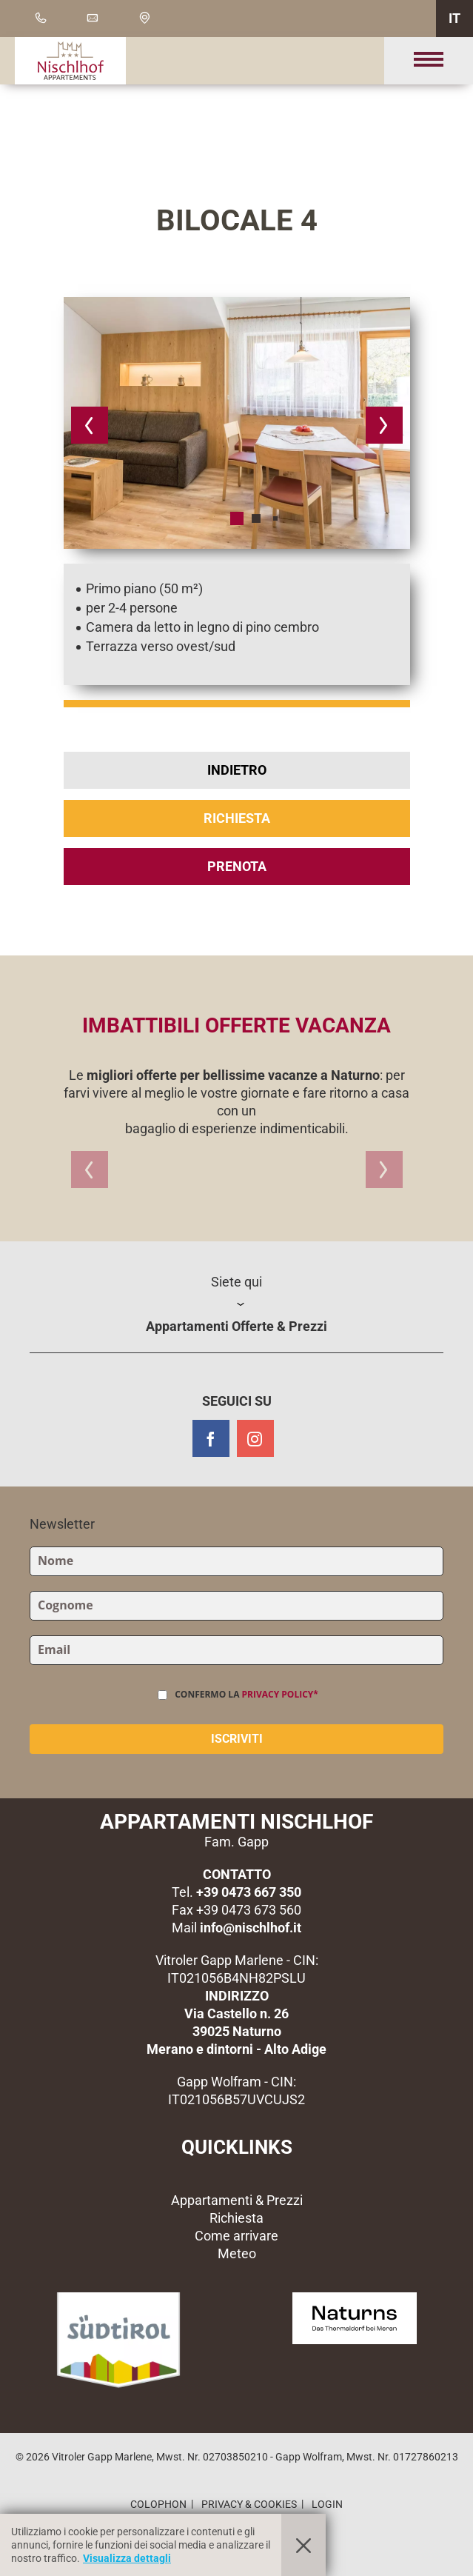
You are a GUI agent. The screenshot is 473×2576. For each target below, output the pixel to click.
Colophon (158, 2504)
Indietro (236, 770)
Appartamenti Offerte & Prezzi (236, 1326)
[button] (89, 425)
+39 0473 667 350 (248, 1892)
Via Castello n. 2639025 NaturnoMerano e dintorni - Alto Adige (236, 2031)
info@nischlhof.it (250, 1927)
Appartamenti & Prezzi (237, 2200)
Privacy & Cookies (249, 2504)
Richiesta (237, 818)
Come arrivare (236, 2235)
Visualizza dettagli (127, 2558)
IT (454, 18)
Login (327, 2504)
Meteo (237, 2253)
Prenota (236, 866)
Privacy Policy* (280, 1694)
